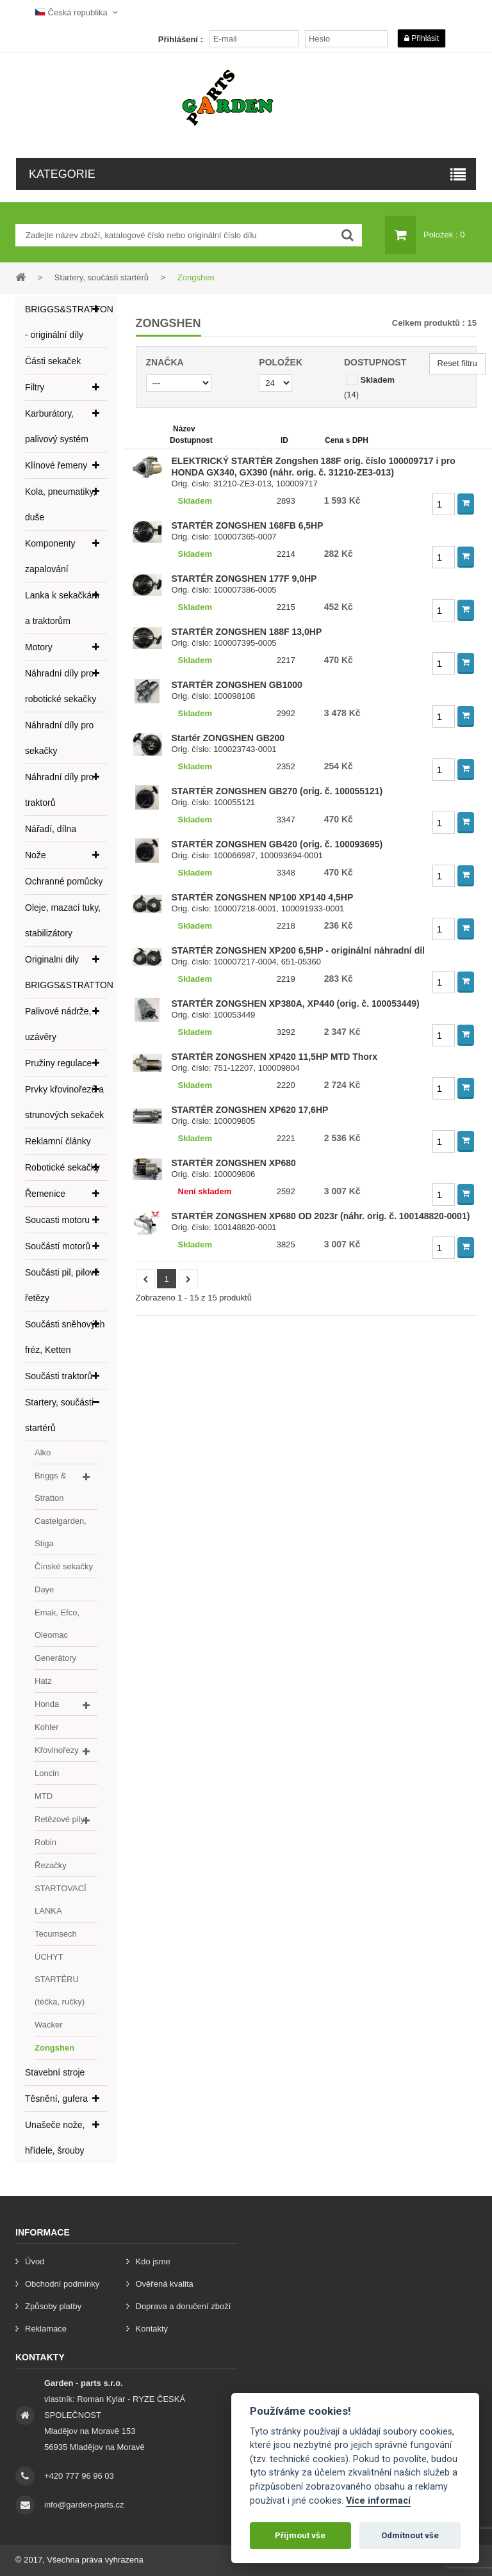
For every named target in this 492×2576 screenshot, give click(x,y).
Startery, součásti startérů (59, 1415)
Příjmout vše (300, 2535)
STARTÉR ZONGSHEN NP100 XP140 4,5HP (263, 897)
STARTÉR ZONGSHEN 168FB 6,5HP (248, 525)
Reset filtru (457, 363)
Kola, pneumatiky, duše (60, 504)
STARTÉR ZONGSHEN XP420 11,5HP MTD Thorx (275, 1057)
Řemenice (45, 1193)
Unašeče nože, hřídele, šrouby (55, 2138)
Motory (39, 647)
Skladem (378, 380)
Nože (35, 855)
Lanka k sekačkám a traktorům (62, 608)
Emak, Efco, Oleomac (57, 1624)
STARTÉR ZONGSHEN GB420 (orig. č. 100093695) (277, 844)
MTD (44, 1796)
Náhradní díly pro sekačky (59, 738)
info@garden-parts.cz (84, 2504)
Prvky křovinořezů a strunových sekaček (64, 1102)
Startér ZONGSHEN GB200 (228, 738)
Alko (43, 1452)
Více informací (378, 2500)
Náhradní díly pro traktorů (59, 790)
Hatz (43, 1681)
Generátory (55, 1658)
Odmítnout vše (410, 2535)
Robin (45, 1842)
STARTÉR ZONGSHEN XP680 (234, 1163)
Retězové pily (60, 1819)
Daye (44, 1589)
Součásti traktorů (58, 1376)
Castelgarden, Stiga (60, 1532)
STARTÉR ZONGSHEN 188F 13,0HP (247, 632)
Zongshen (54, 2047)
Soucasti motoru (57, 1220)
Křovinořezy (57, 1750)
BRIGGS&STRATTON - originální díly (66, 322)
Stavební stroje (55, 2072)
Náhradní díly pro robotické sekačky (60, 686)
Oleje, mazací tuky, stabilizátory (63, 920)
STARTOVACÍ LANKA (60, 1900)
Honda (47, 1704)
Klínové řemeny (56, 465)
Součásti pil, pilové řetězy (62, 1285)
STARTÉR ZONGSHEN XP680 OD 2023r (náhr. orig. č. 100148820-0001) (321, 1216)
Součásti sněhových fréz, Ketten (65, 1337)
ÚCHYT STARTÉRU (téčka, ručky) (60, 1979)
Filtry (34, 387)
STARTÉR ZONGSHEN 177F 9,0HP (244, 578)
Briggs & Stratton (50, 1487)
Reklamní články (58, 1141)
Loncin (47, 1773)
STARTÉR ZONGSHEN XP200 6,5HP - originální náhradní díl (298, 950)
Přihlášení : (180, 39)
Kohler (47, 1727)
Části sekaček (53, 361)
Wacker (49, 2024)
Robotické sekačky (62, 1167)
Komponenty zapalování (50, 556)
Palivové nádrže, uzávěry (58, 1024)
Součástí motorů (57, 1246)
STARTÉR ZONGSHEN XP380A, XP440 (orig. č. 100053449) (296, 1003)
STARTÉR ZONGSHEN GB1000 (237, 685)
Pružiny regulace (58, 1063)
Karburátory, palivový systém (56, 426)
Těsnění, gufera (56, 2098)
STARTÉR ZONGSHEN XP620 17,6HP (250, 1110)
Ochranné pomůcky (63, 881)
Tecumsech (56, 1934)
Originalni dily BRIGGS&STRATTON (66, 972)
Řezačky (51, 1865)
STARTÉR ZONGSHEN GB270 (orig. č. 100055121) (277, 791)
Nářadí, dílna (50, 829)
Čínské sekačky (64, 1566)
